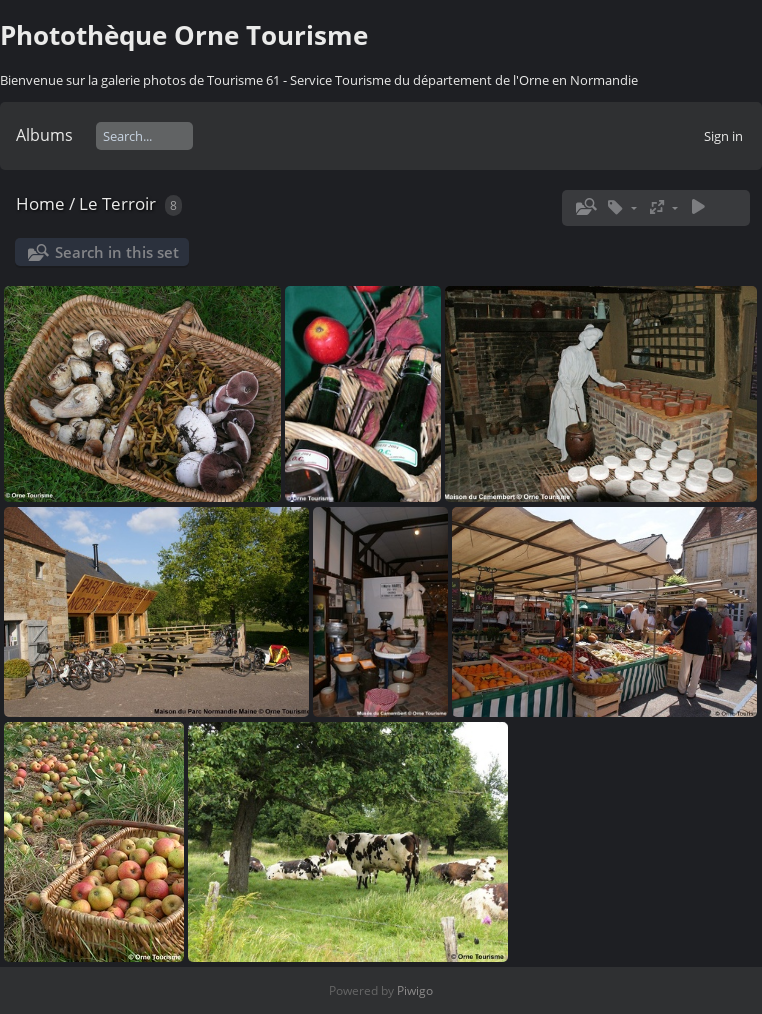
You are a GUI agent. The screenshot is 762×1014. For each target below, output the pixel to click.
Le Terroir (117, 203)
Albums (44, 135)
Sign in (723, 136)
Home (40, 203)
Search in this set (117, 252)
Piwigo (415, 990)
